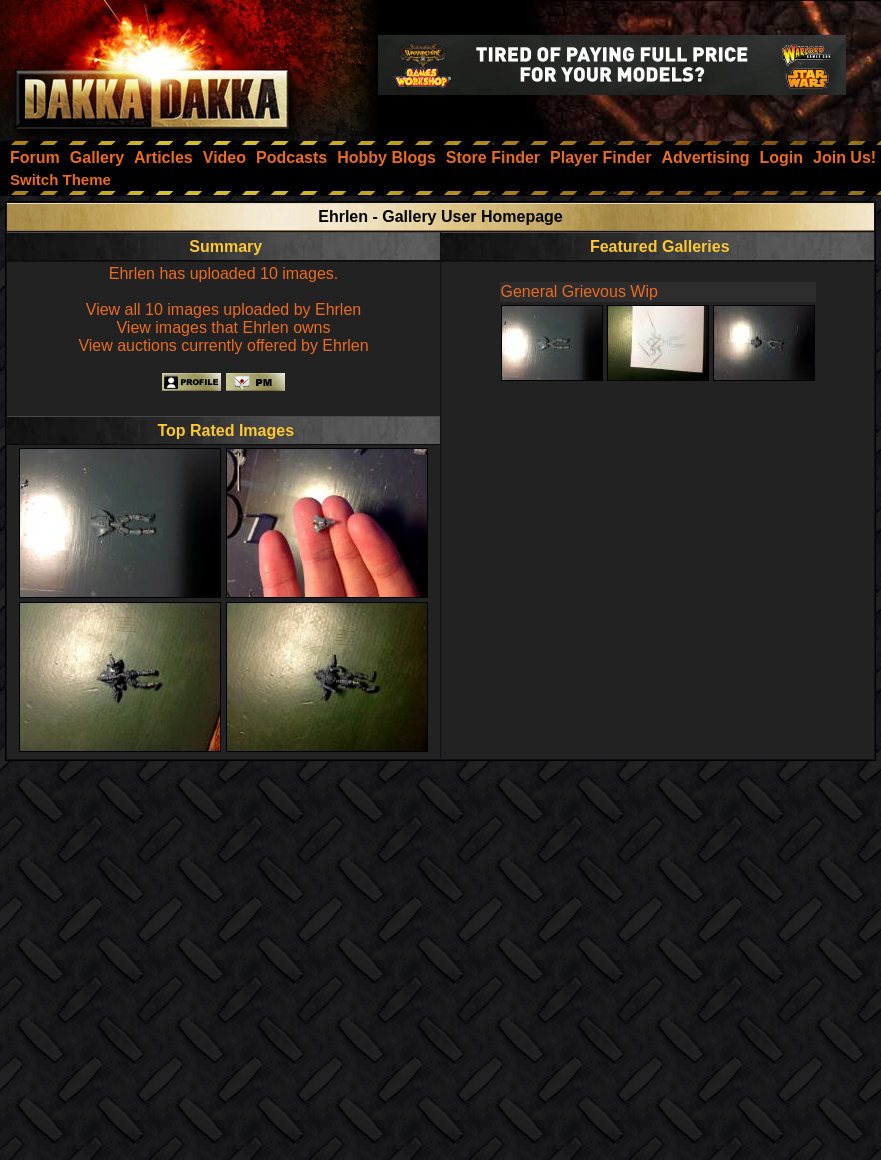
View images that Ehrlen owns (223, 327)
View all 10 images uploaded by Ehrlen (223, 309)
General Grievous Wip (579, 291)
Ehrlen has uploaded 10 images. (224, 273)
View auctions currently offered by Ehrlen (223, 345)
